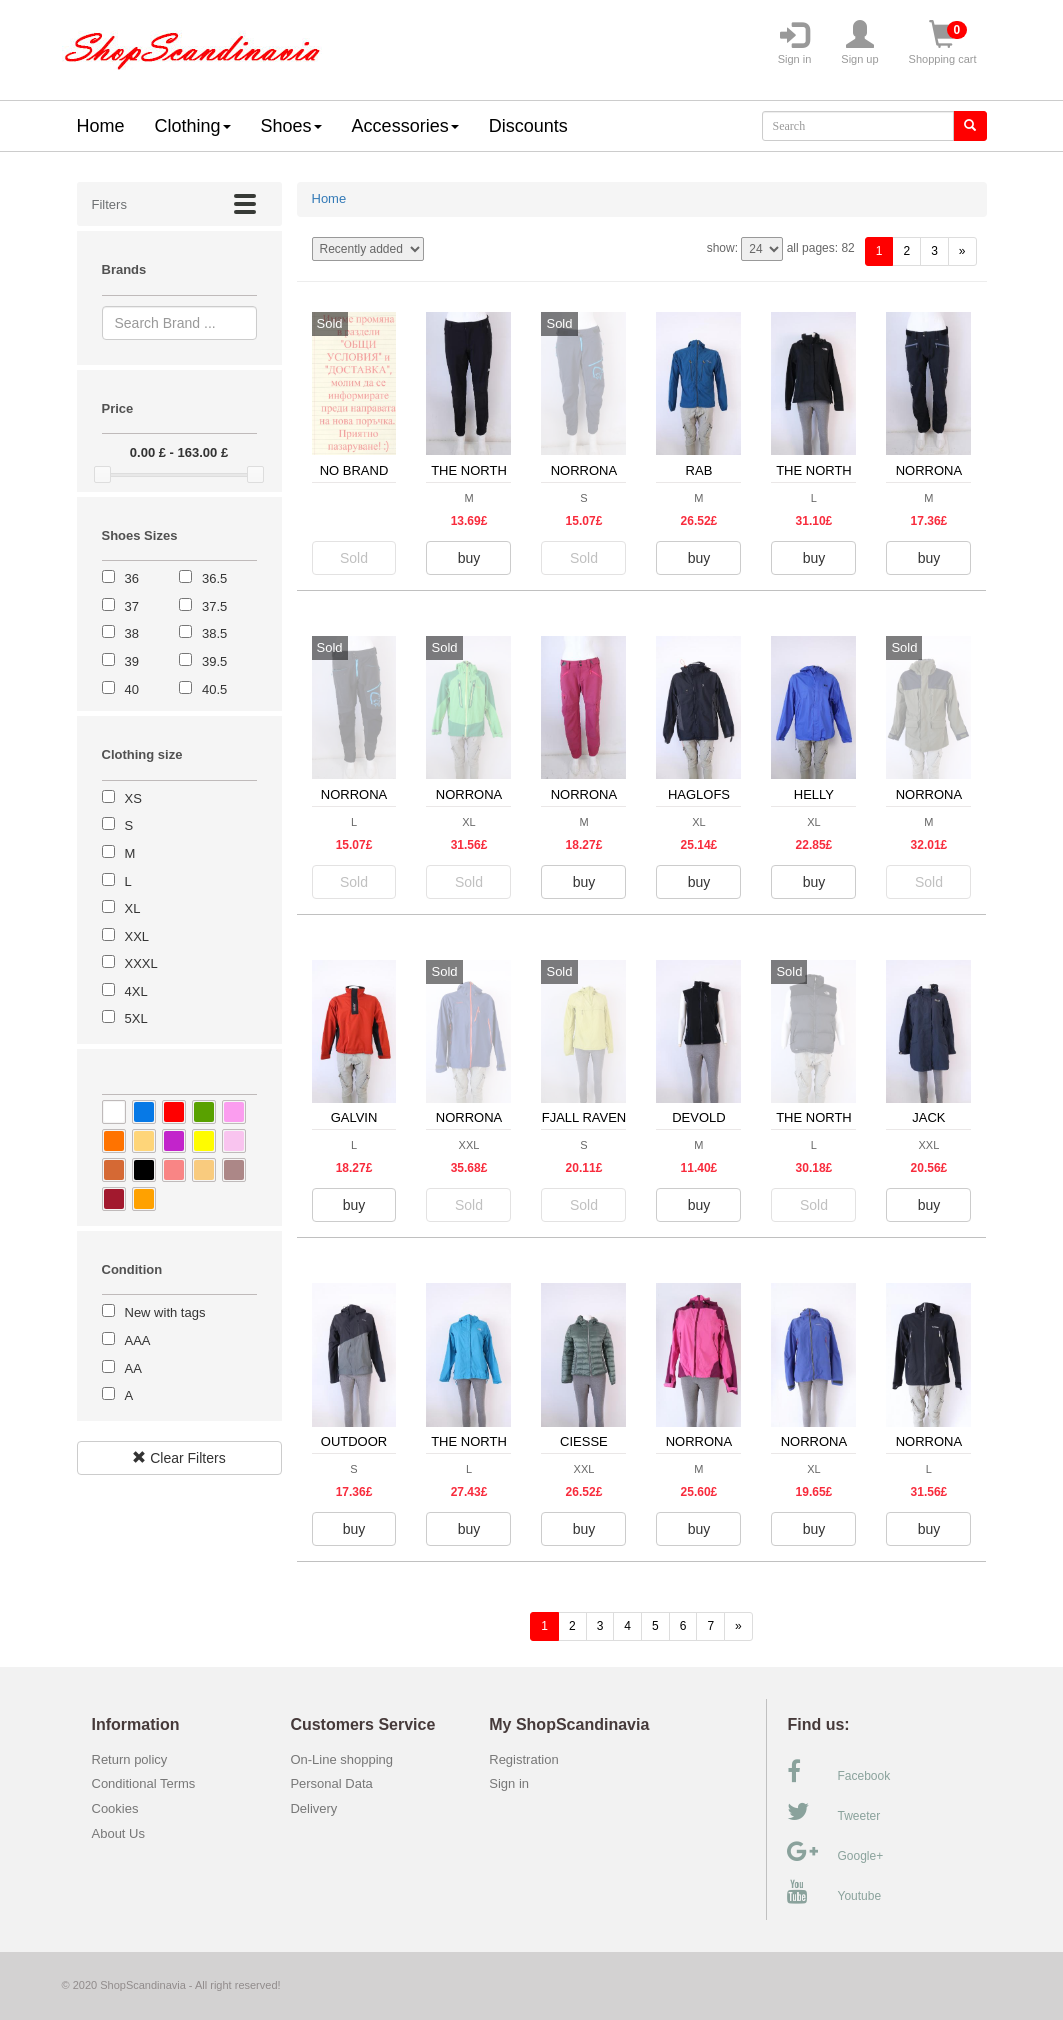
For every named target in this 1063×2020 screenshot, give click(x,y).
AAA (138, 1340)
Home (101, 126)
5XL (136, 1018)
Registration (523, 1759)
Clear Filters (178, 1458)
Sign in (795, 43)
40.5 (214, 689)
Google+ (835, 1852)
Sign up (859, 43)
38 (132, 633)
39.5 (214, 661)
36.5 (214, 578)
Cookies (115, 1808)
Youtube (834, 1892)
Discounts (528, 126)
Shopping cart (943, 43)
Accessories (405, 126)
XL (133, 908)
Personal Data (331, 1783)
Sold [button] (354, 558)
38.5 (214, 633)
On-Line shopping (346, 1759)
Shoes (291, 126)
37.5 (214, 606)
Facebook (838, 1772)
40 (132, 689)
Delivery (313, 1808)
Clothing (193, 126)
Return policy (130, 1759)
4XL (136, 991)
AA (133, 1368)
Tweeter (833, 1812)
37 (132, 606)
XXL (137, 936)
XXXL (141, 963)
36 (132, 578)
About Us (118, 1833)
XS (133, 798)
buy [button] (469, 558)
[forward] (962, 251)
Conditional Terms (144, 1783)
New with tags (165, 1312)
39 (132, 661)
